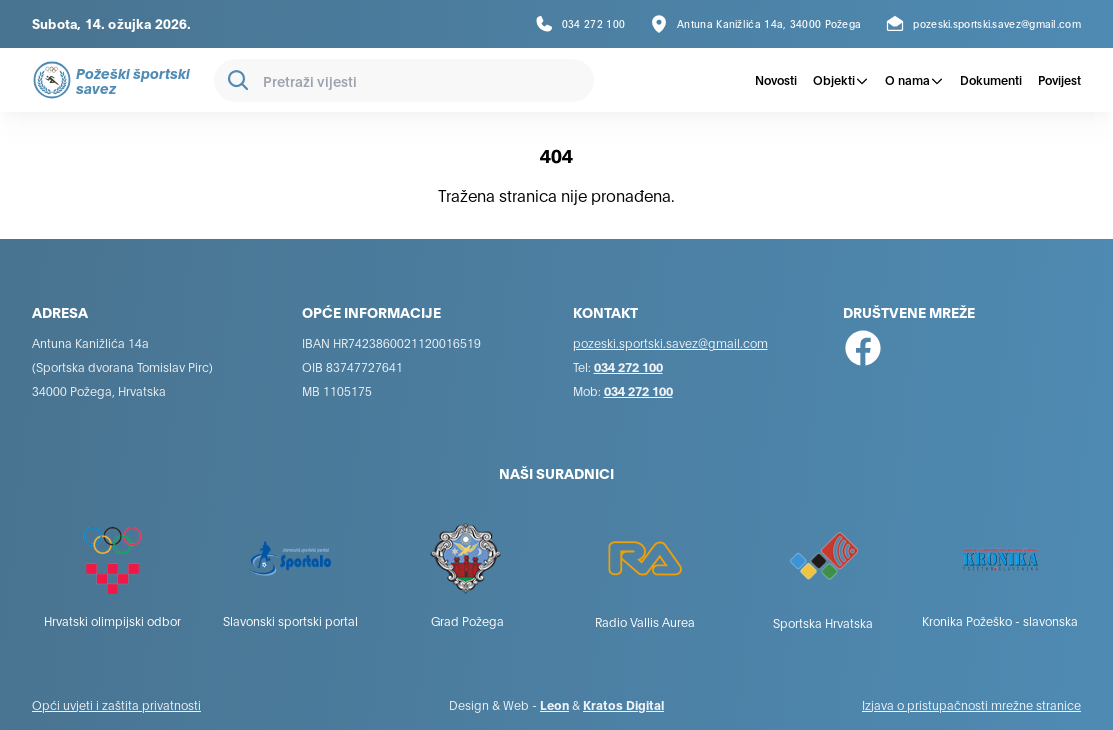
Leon (554, 704)
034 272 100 (628, 366)
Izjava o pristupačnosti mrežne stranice (971, 704)
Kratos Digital (623, 704)
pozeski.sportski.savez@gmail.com (670, 342)
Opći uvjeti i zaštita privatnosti (116, 704)
